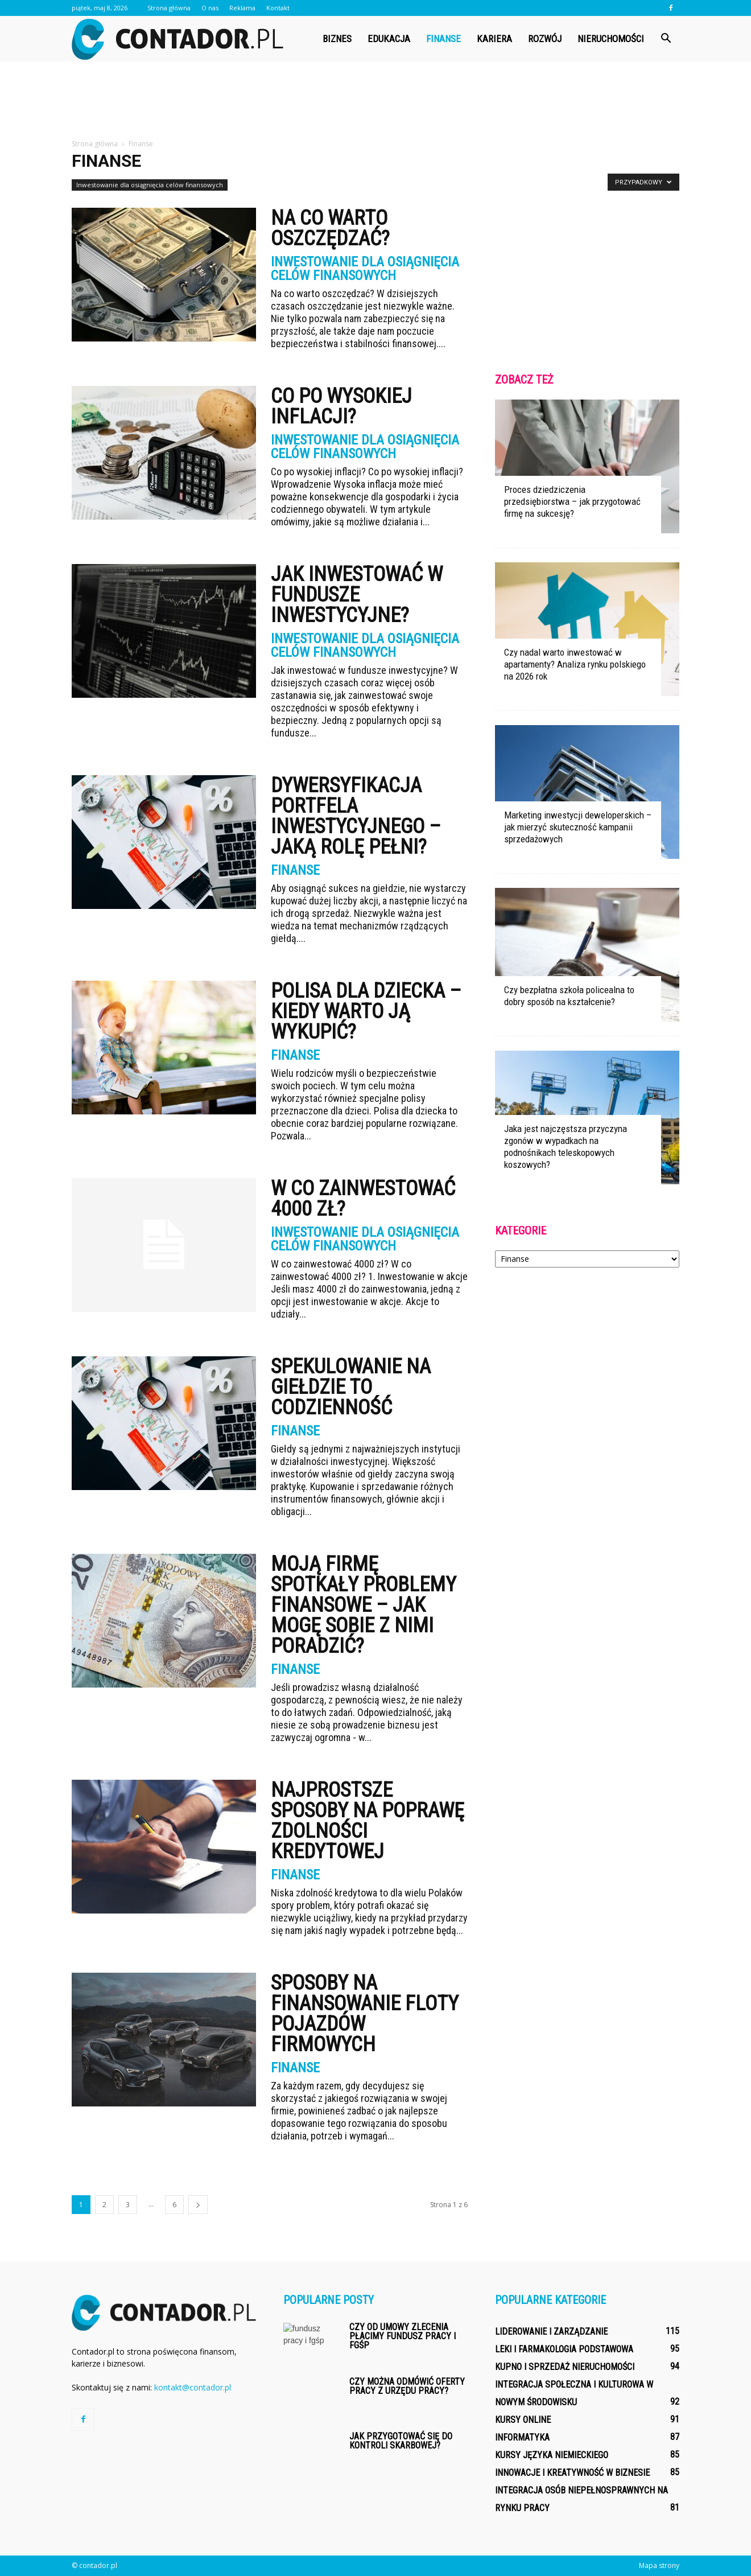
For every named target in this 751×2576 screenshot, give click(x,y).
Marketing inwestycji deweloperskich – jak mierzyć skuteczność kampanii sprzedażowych (577, 827)
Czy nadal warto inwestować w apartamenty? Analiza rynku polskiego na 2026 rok (575, 664)
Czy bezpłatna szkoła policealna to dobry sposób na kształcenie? (569, 995)
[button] (665, 38)
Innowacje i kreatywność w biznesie (572, 2472)
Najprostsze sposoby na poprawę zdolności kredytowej (367, 1820)
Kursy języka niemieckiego (551, 2455)
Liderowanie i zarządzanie (551, 2331)
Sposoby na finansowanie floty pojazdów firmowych (365, 2013)
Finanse (443, 38)
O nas (209, 7)
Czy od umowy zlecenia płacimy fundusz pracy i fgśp (402, 2336)
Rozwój (545, 38)
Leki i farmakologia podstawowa (564, 2349)
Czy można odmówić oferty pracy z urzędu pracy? (407, 2386)
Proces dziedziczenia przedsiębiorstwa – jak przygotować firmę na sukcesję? (572, 501)
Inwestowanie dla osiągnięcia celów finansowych (149, 184)
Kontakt (278, 7)
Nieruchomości (610, 38)
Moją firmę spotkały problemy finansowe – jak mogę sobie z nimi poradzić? (363, 1605)
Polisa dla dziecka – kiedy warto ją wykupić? (366, 1011)
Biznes (337, 38)
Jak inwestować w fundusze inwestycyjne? (357, 594)
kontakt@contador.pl (192, 2387)
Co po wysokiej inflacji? (341, 406)
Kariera (494, 38)
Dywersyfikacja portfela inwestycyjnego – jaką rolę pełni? (356, 816)
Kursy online (523, 2419)
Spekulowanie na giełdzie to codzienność (351, 1387)
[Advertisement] (375, 100)
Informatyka (522, 2437)
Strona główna (169, 7)
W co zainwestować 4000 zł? (363, 1198)
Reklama (242, 7)
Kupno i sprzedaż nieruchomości (564, 2366)
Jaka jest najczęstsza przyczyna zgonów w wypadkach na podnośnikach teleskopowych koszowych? (565, 1146)
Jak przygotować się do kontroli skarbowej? (400, 2441)
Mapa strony (659, 2565)
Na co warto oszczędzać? (330, 228)
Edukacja (389, 38)
